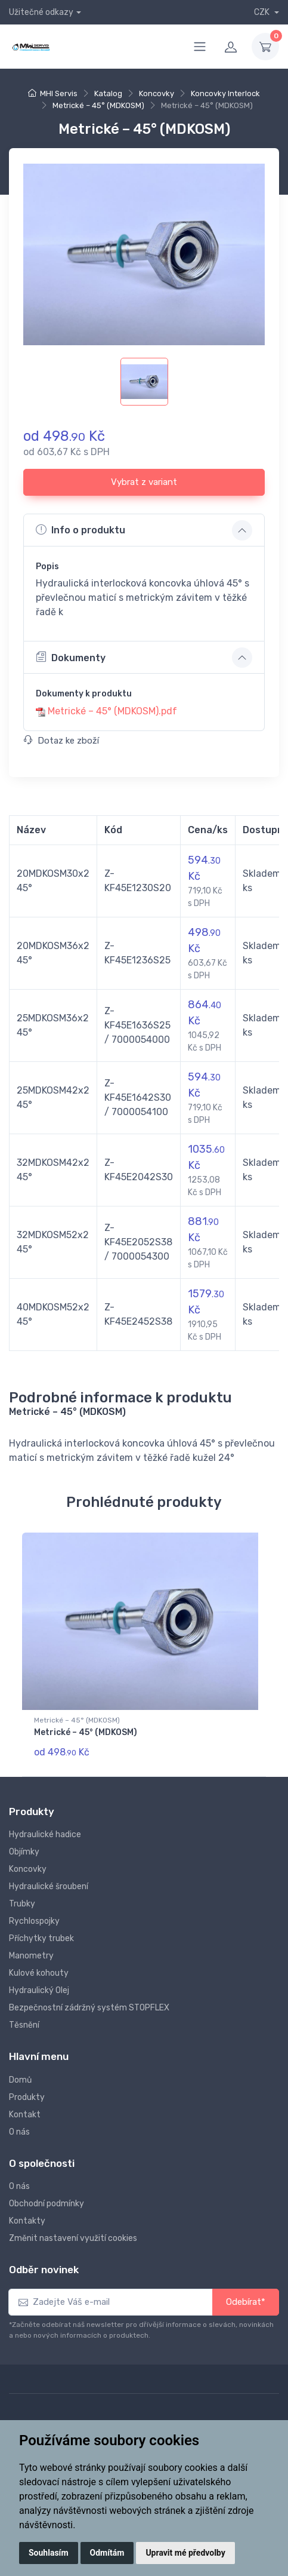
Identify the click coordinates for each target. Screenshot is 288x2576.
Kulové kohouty (39, 1973)
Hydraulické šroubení (48, 1886)
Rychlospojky (34, 1921)
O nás (19, 2132)
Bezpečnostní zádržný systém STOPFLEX (89, 2008)
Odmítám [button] (107, 2552)
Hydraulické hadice (45, 1834)
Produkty (27, 2097)
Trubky (22, 1904)
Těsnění (24, 2025)
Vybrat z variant (144, 482)
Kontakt (25, 2115)
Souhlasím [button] (49, 2552)
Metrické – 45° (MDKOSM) (98, 105)
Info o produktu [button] (80, 530)
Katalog (108, 93)
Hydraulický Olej (39, 1990)
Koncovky (156, 93)
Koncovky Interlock (225, 93)
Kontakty (27, 2221)
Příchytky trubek (41, 1938)
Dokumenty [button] (71, 657)
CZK (262, 12)
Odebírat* (245, 2301)
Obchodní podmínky (46, 2204)
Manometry (31, 1956)
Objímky (24, 1852)
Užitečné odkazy (41, 12)
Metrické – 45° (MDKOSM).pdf (112, 711)
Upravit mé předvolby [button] (185, 2552)
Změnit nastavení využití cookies (73, 2238)
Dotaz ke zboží (61, 740)
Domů (20, 2080)
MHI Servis (59, 93)
